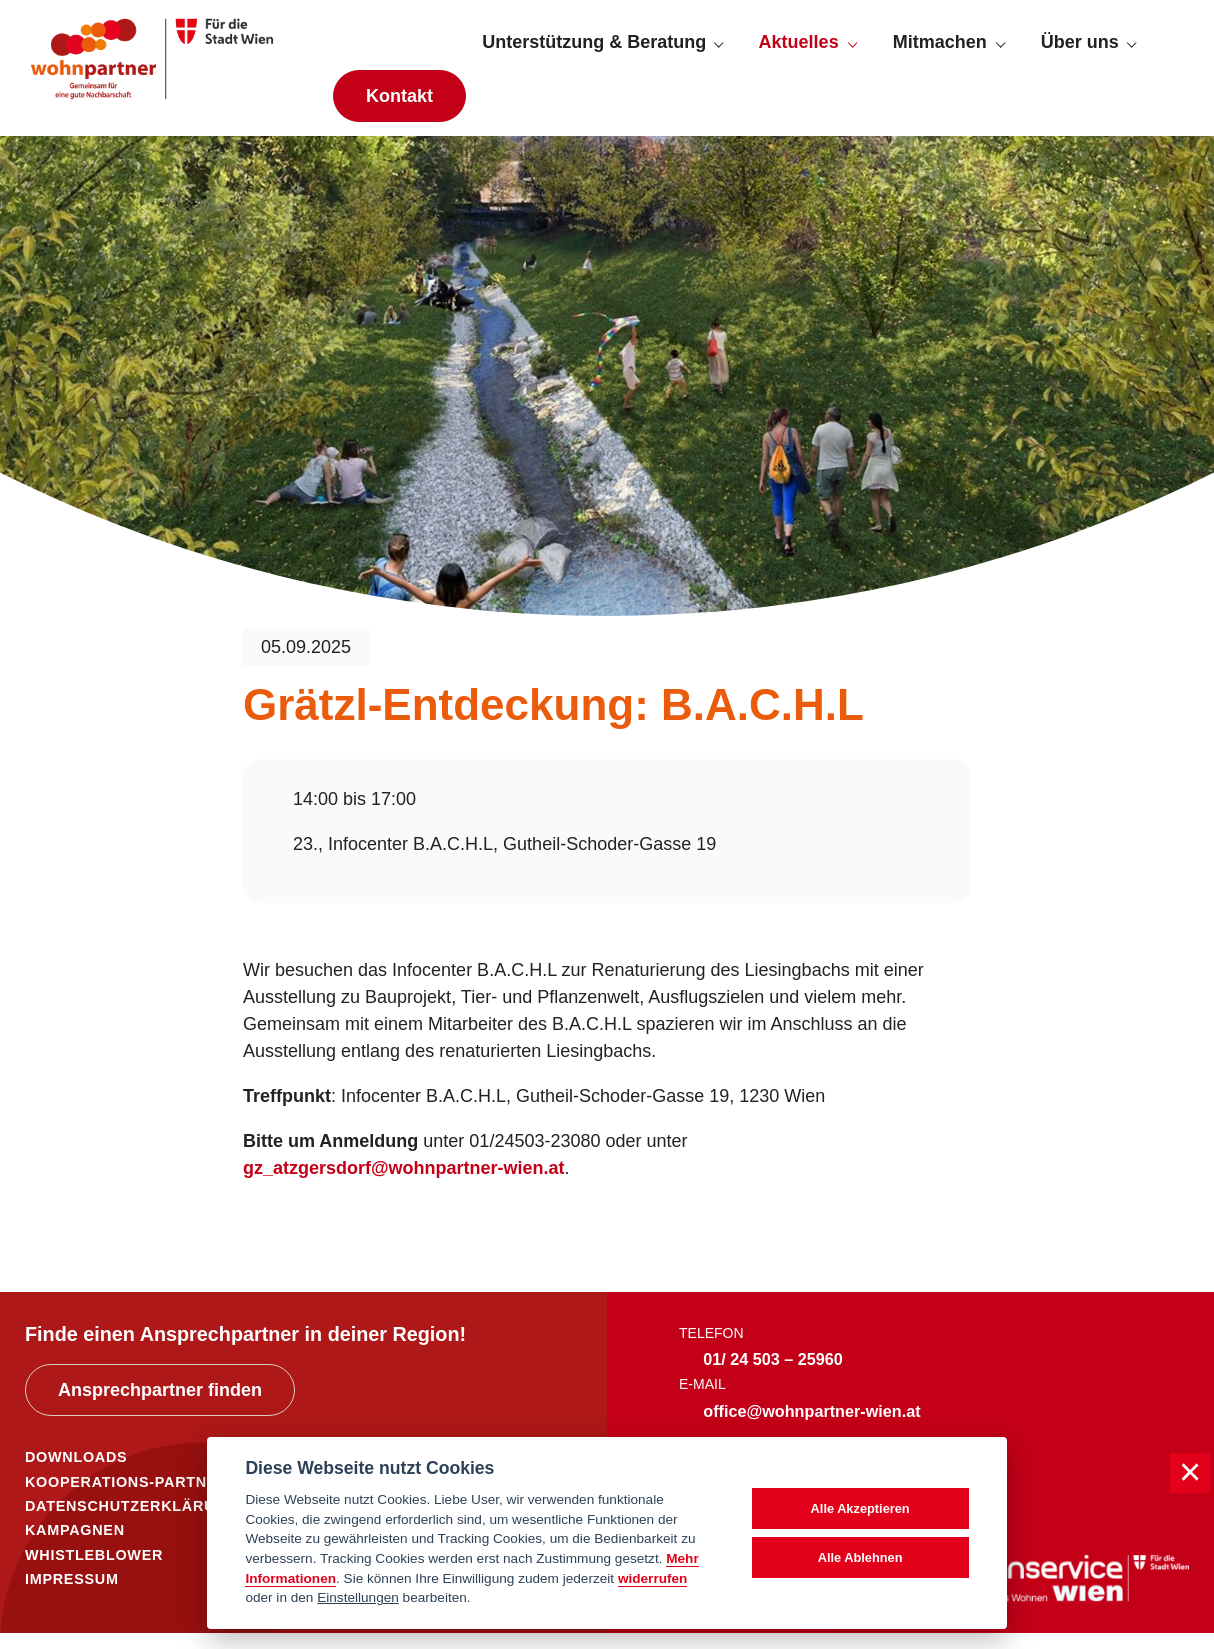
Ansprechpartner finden (160, 1407)
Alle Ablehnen (860, 1557)
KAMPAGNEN (75, 1547)
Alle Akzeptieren (860, 1508)
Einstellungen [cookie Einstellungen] (358, 1597)
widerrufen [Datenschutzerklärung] (653, 1578)
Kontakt (399, 104)
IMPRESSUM (72, 1595)
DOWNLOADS (76, 1474)
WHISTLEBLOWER (94, 1571)
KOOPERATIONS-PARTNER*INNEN (154, 1498)
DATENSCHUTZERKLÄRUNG (131, 1523)
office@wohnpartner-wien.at (811, 1427)
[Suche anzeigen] (1171, 51)
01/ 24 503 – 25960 (773, 1375)
